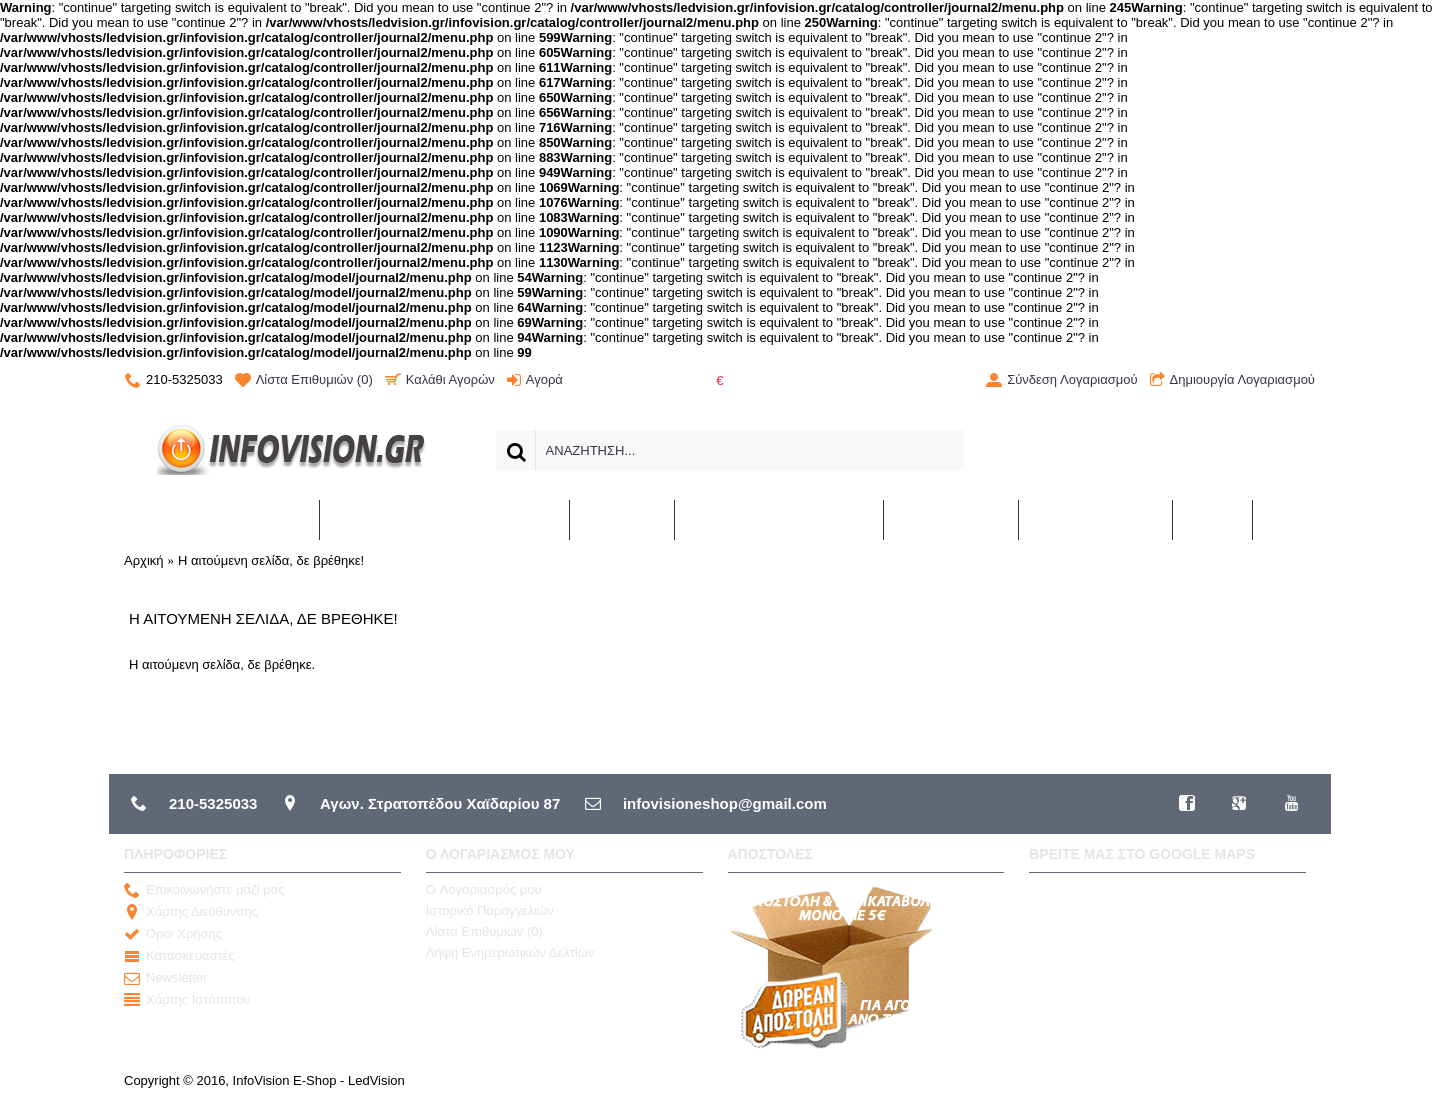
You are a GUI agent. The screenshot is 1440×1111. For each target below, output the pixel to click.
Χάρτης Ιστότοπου (187, 1000)
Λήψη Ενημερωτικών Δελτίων (510, 952)
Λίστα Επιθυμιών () (484, 931)
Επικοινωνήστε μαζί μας (204, 890)
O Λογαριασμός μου (484, 889)
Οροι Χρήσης (173, 934)
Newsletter (165, 978)
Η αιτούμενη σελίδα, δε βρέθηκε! (271, 560)
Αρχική (144, 560)
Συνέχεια (1272, 723)
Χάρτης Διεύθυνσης (191, 912)
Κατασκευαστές (179, 956)
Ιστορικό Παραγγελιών (490, 910)
